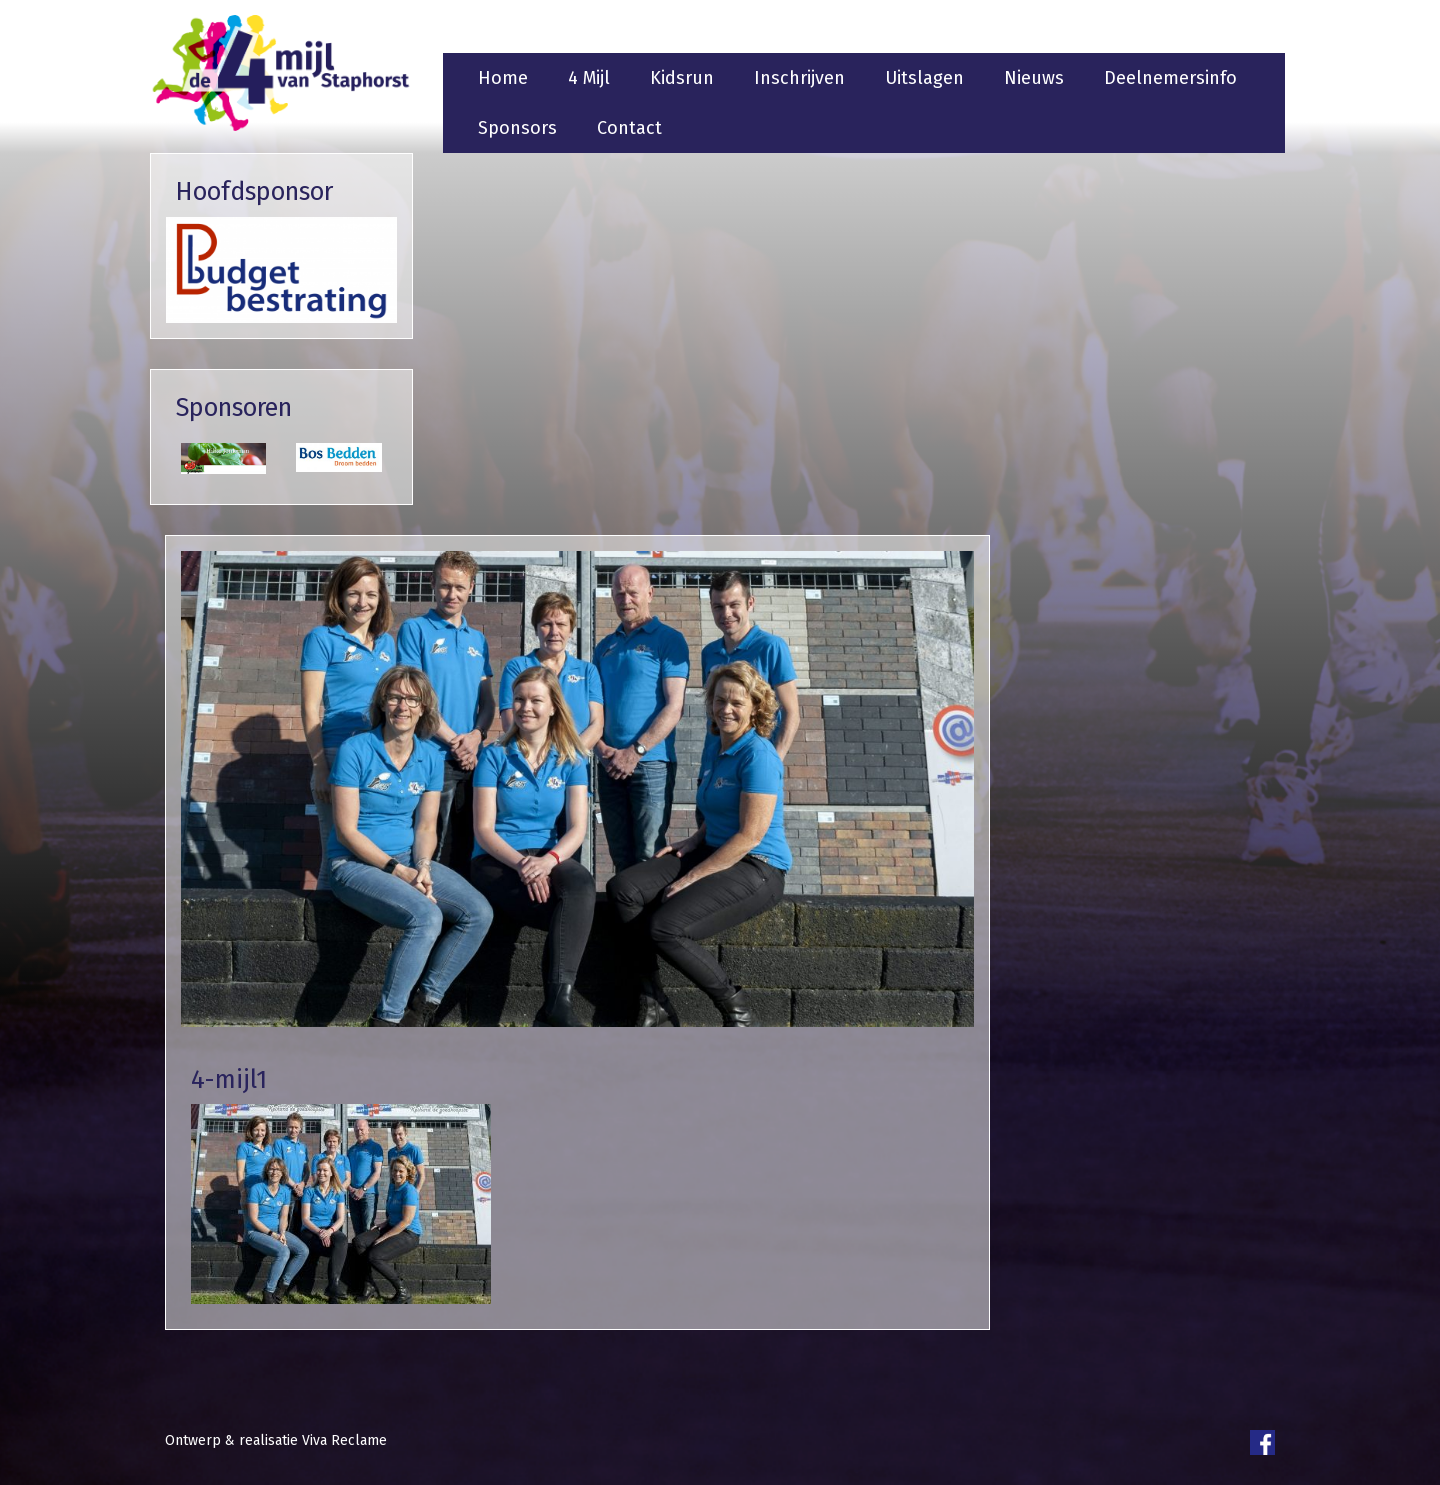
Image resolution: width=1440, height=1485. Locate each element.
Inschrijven (799, 78)
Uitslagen (924, 78)
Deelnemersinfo (1170, 78)
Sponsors (517, 128)
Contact (629, 128)
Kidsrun (682, 78)
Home (503, 78)
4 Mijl (589, 78)
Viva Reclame (344, 1440)
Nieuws (1034, 78)
